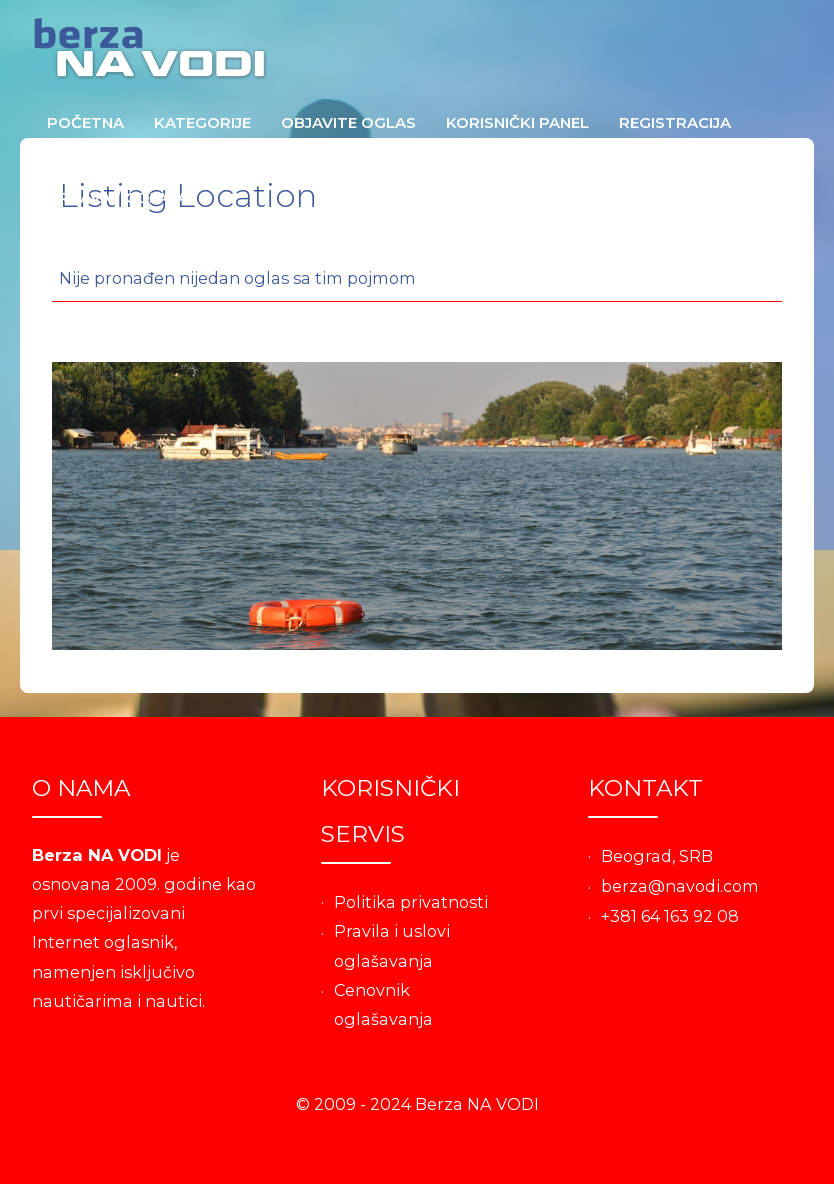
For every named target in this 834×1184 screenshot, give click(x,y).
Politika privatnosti (411, 902)
